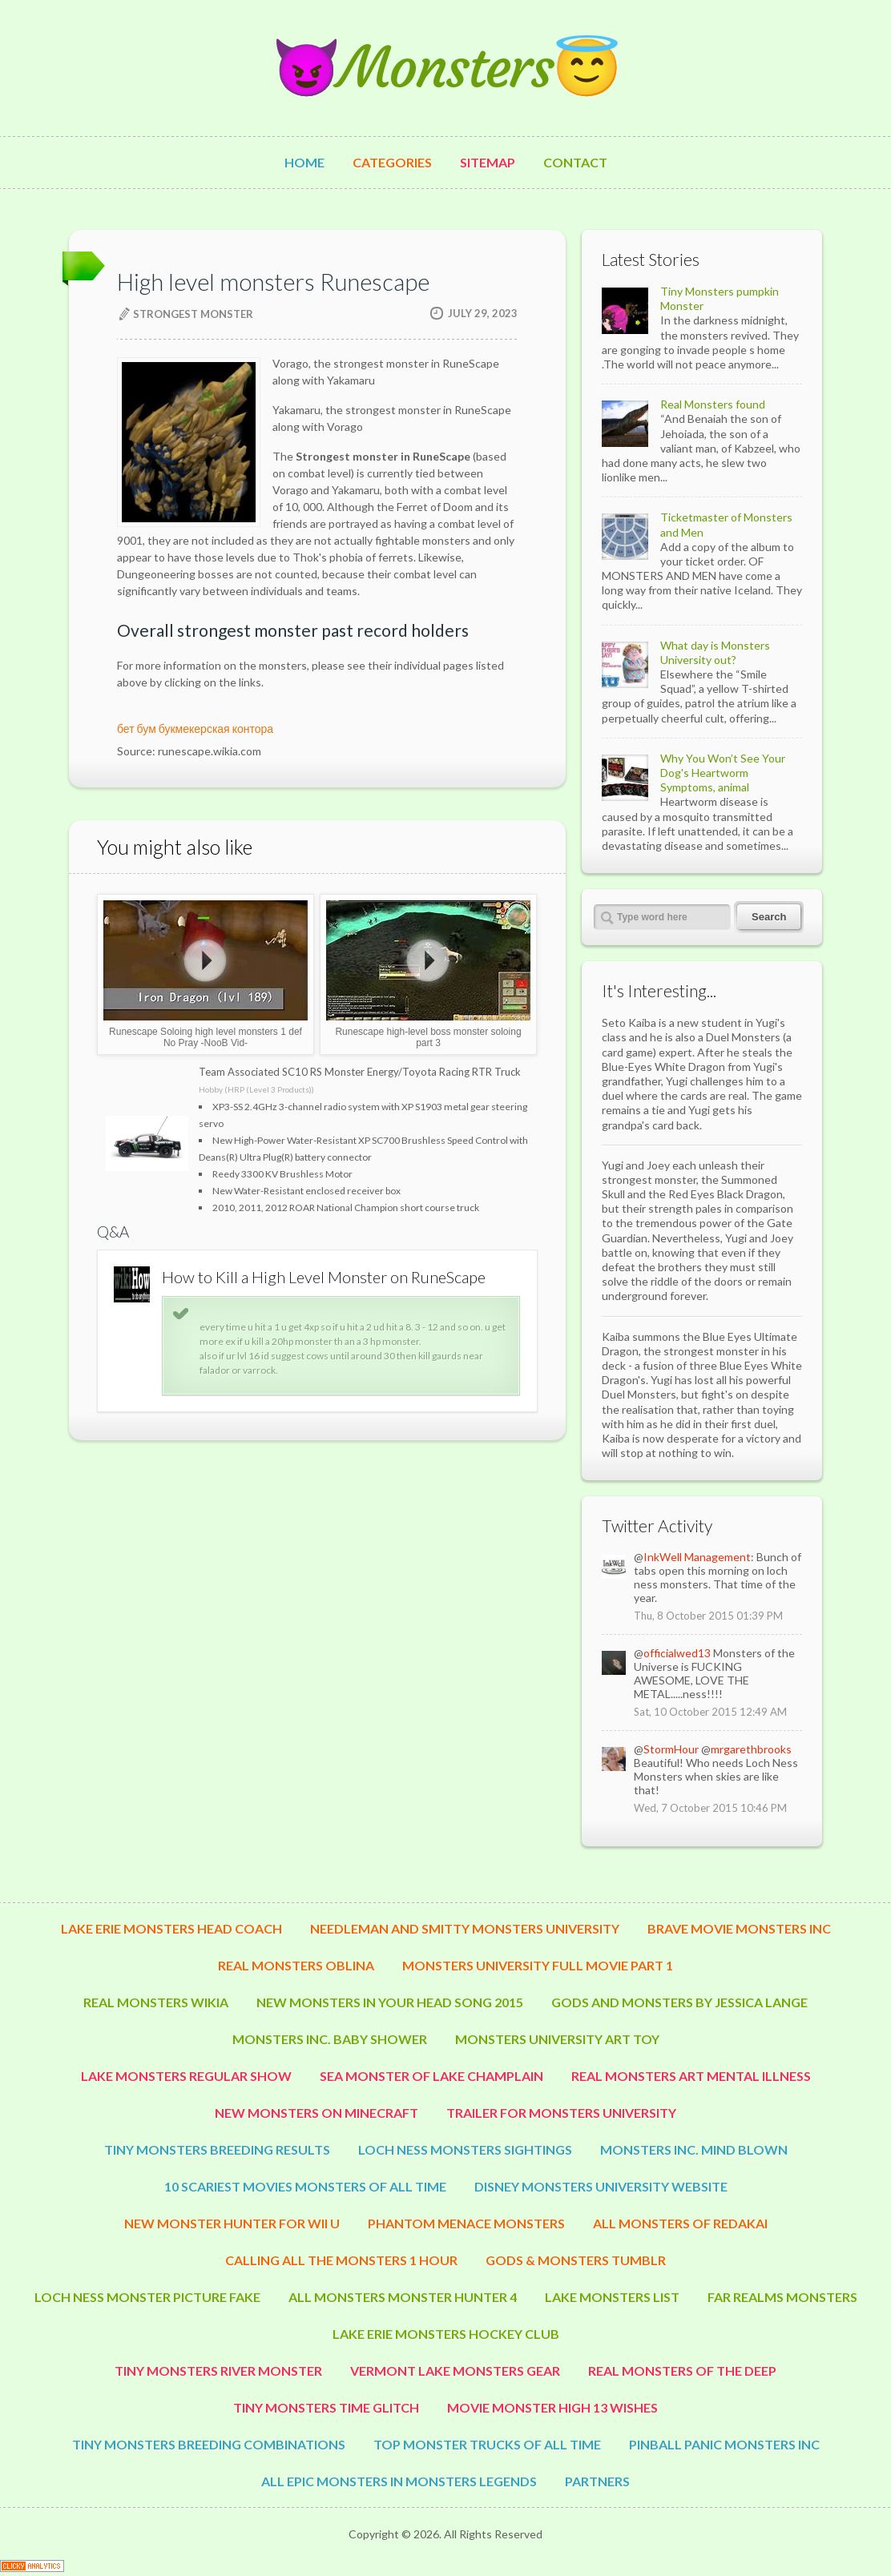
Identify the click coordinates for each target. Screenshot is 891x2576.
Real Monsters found (712, 404)
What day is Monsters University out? (715, 652)
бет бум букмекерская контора (195, 728)
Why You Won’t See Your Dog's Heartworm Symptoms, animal (722, 772)
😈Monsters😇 (445, 68)
